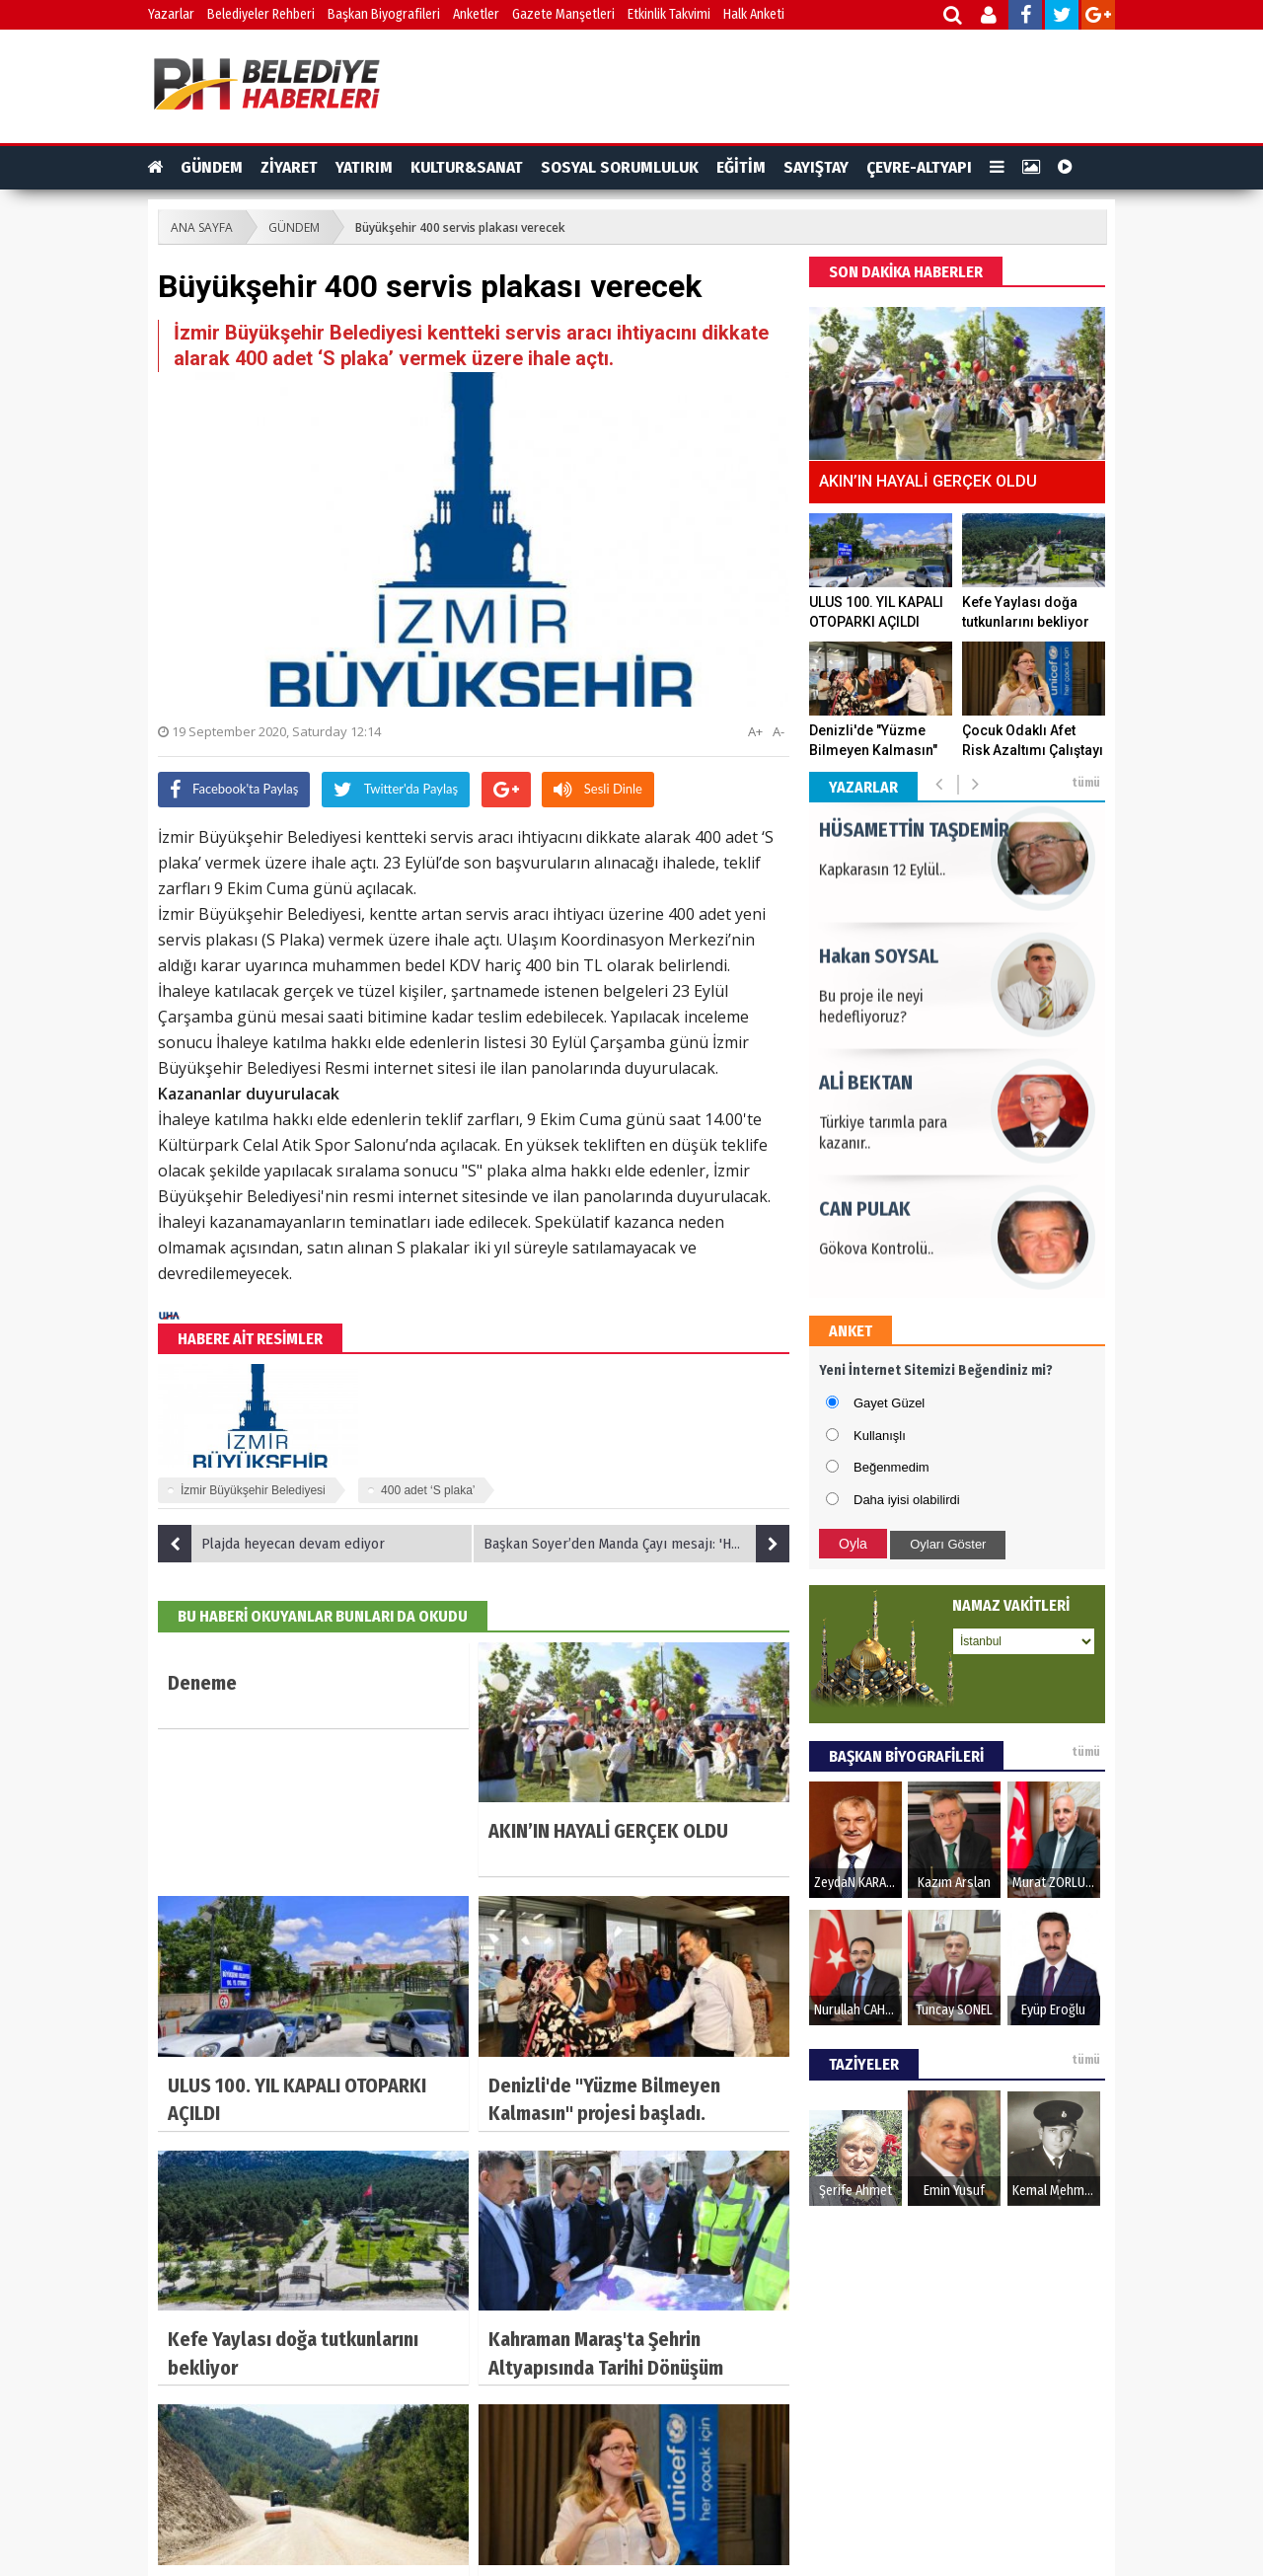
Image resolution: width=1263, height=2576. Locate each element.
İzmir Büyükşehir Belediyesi (253, 1490)
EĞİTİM (741, 167)
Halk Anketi (753, 14)
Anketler (476, 14)
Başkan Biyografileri (384, 14)
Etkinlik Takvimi (669, 14)
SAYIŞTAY (816, 167)
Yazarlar (171, 14)
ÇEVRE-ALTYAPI (919, 167)
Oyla (853, 1544)
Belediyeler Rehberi (261, 14)
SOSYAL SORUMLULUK (620, 167)
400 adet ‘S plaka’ (428, 1490)
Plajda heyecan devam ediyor (271, 1543)
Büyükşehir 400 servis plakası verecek (460, 227)
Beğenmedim (891, 1467)
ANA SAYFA (202, 227)
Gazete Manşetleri (563, 14)
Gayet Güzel (889, 1403)
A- (778, 731)
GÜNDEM (212, 167)
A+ (755, 731)
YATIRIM (364, 167)
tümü (1086, 783)
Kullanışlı (880, 1435)
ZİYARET (289, 167)
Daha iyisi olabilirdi (907, 1499)
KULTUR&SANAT (466, 167)
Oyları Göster (948, 1544)
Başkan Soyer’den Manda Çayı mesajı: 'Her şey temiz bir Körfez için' (636, 1543)
